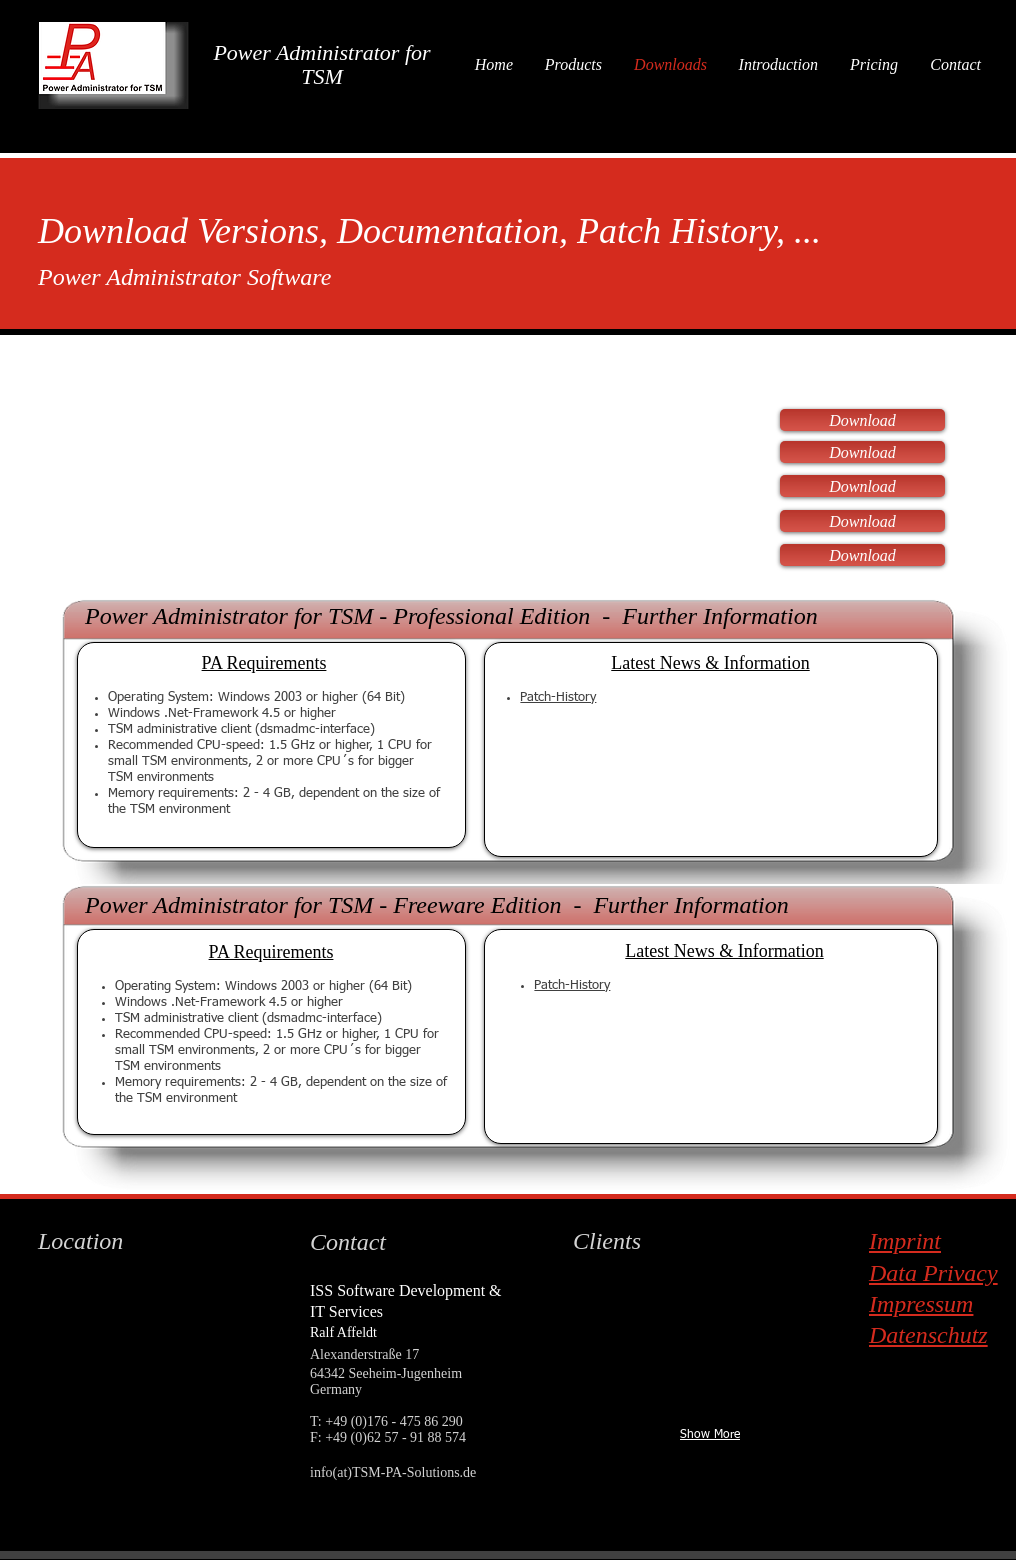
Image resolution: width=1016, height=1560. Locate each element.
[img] (639, 1308)
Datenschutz (928, 1335)
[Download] (862, 420)
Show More (710, 1435)
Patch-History (558, 697)
